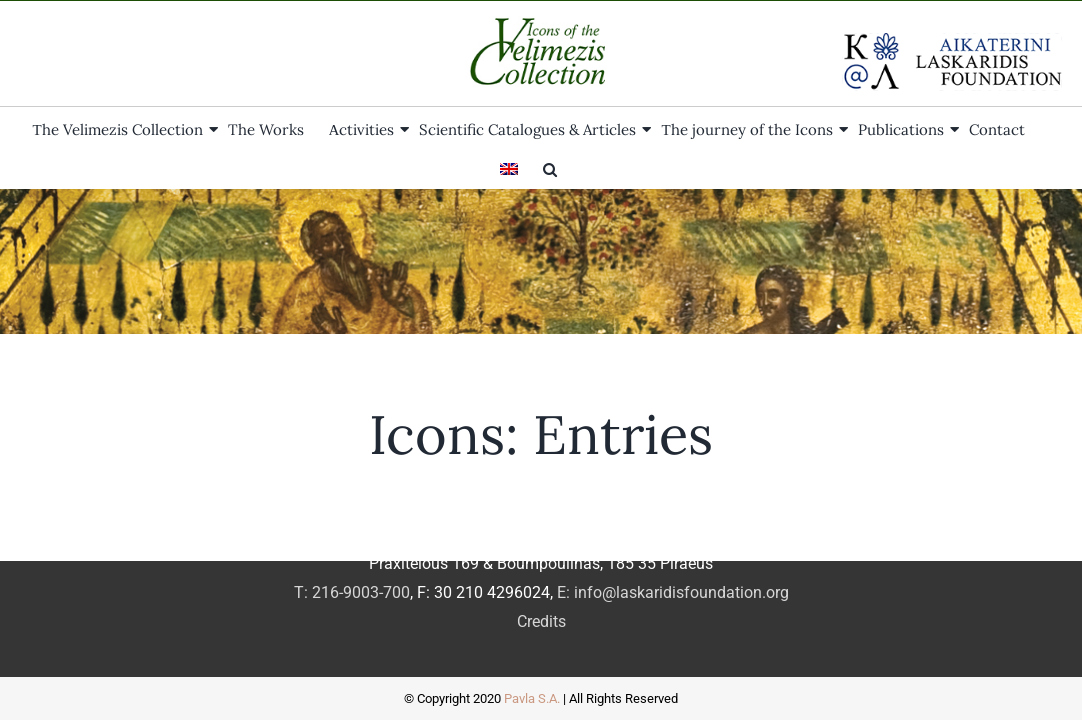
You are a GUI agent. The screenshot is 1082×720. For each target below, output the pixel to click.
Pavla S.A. (532, 698)
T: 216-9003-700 (352, 592)
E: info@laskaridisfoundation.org (673, 592)
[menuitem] (1022, 128)
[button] (541, 168)
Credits (541, 621)
